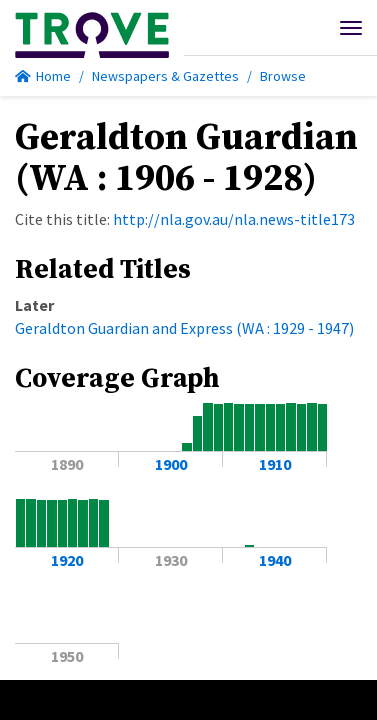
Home (43, 76)
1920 (67, 560)
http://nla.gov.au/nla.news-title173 (234, 219)
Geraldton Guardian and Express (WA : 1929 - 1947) (184, 328)
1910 (275, 464)
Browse (283, 76)
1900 (171, 464)
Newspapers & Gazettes (165, 76)
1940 (275, 560)
